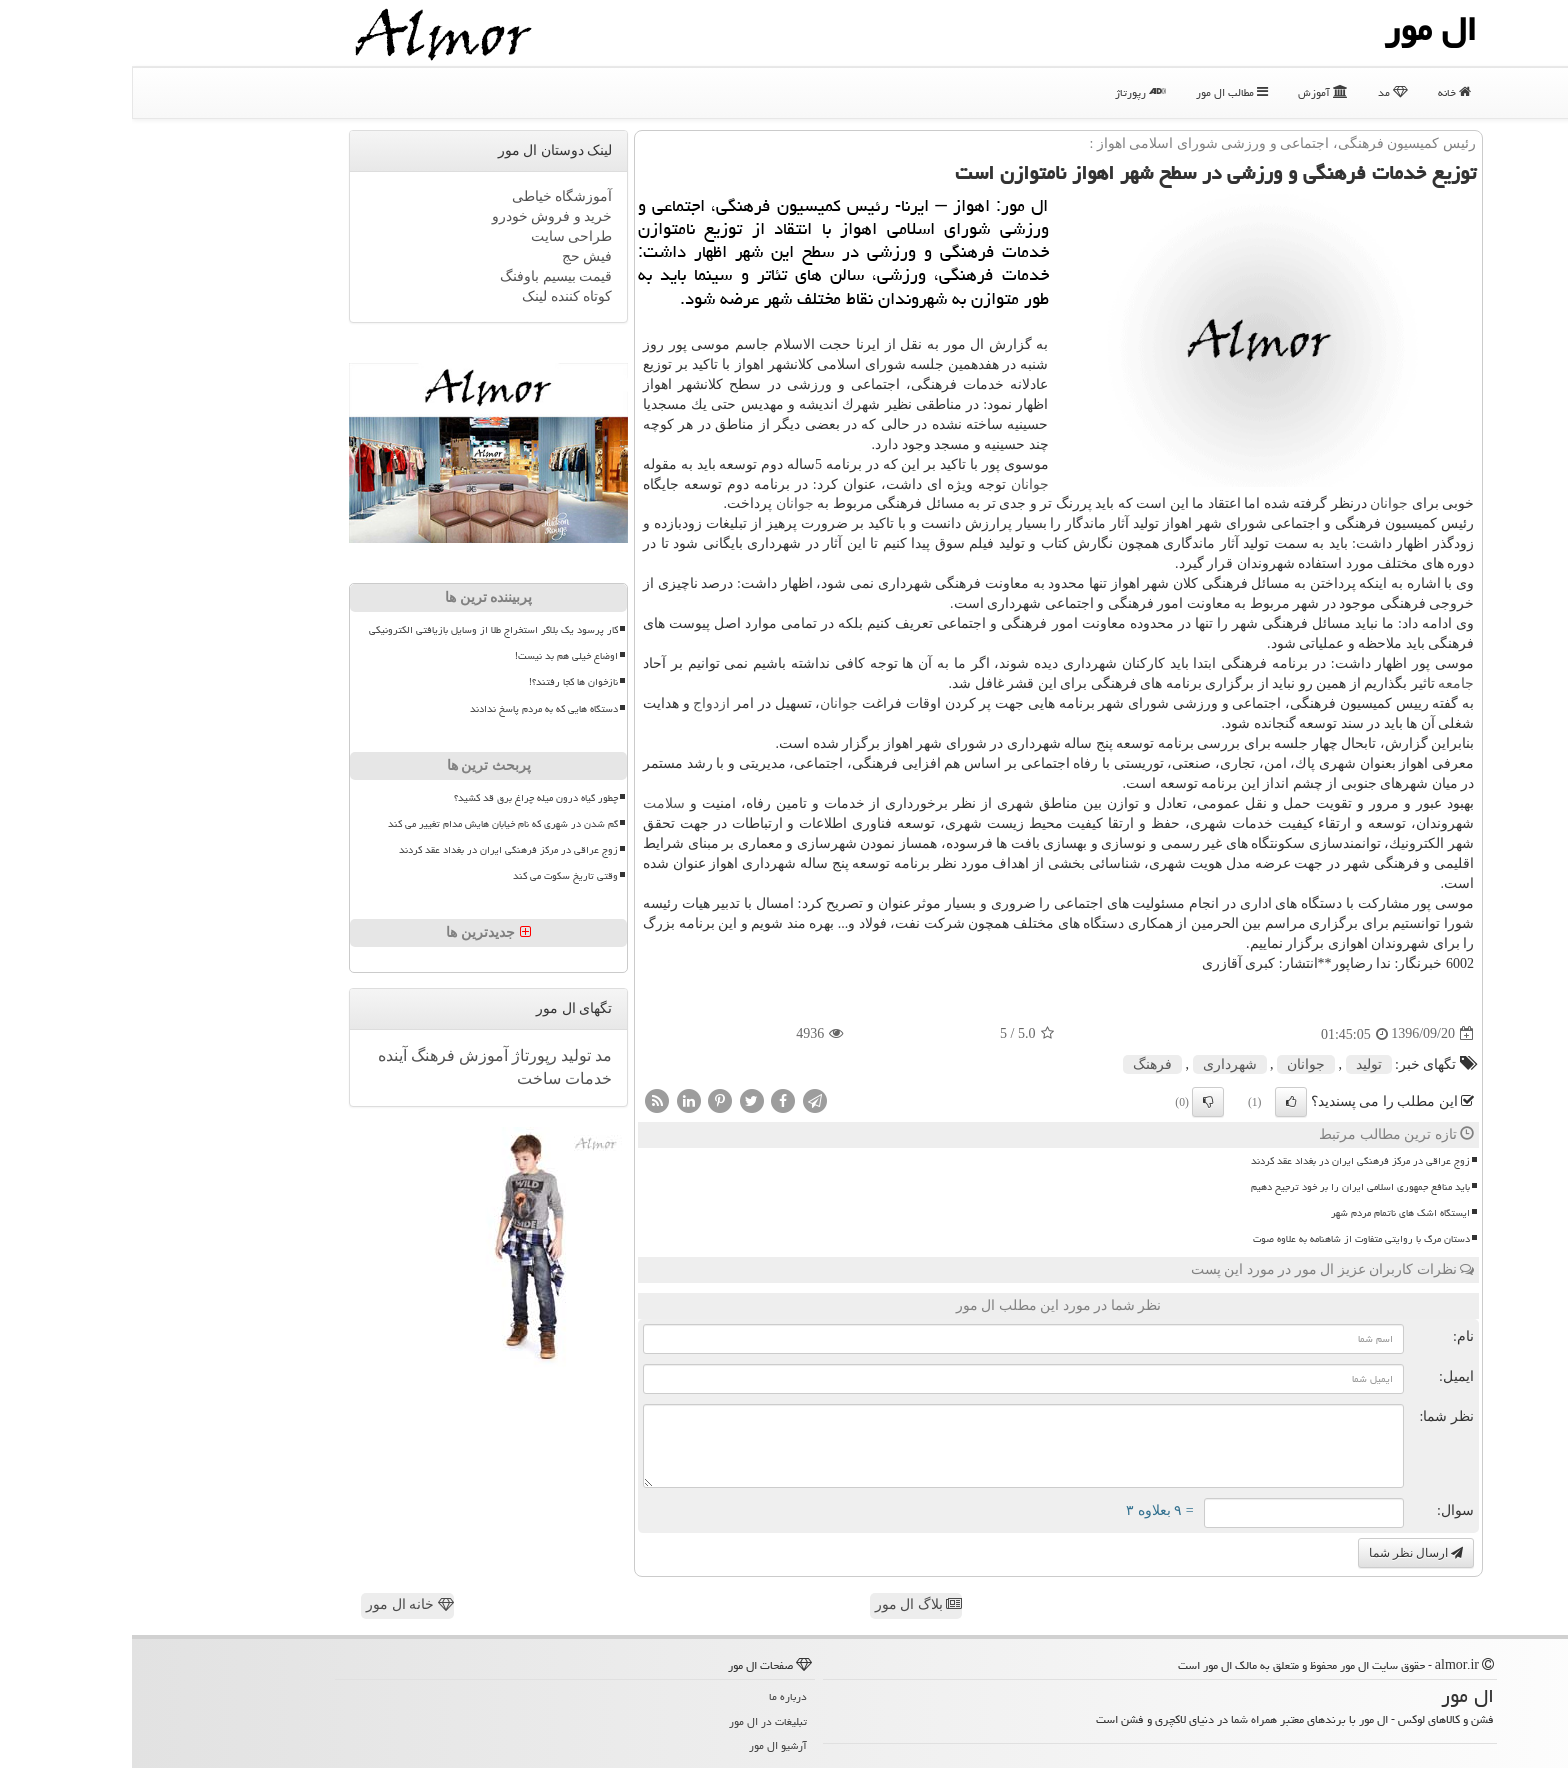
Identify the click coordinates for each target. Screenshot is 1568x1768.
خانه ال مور (278, 1604)
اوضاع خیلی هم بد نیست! (434, 656)
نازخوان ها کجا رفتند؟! (441, 682)
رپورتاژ (1008, 92)
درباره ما (656, 1696)
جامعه (1324, 683)
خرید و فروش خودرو (420, 216)
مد (1261, 92)
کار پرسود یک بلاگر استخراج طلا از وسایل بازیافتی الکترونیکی (361, 630)
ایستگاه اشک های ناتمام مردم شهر (1268, 1213)
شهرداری (1098, 1064)
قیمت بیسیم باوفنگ (424, 276)
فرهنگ (1020, 1064)
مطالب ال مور (1100, 92)
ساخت (407, 1078)
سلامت (532, 803)
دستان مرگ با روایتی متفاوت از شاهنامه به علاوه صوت (1229, 1239)
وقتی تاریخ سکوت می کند (433, 876)
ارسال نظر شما (1284, 1553)
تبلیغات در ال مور (636, 1721)
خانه (1322, 92)
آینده (260, 1055)
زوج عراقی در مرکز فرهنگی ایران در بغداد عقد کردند (1228, 1161)
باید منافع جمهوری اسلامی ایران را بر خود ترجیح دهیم (1228, 1187)
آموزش (1191, 92)
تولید (1237, 1064)
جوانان (898, 484)
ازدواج (579, 703)
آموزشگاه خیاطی (430, 196)
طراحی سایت (440, 236)
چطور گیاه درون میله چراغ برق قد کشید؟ (404, 798)
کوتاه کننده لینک (435, 296)
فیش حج (455, 256)
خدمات (454, 1078)
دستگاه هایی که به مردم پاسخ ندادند (412, 709)
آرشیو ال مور (646, 1745)
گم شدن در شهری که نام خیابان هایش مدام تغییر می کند (371, 824)
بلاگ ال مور (787, 1604)
